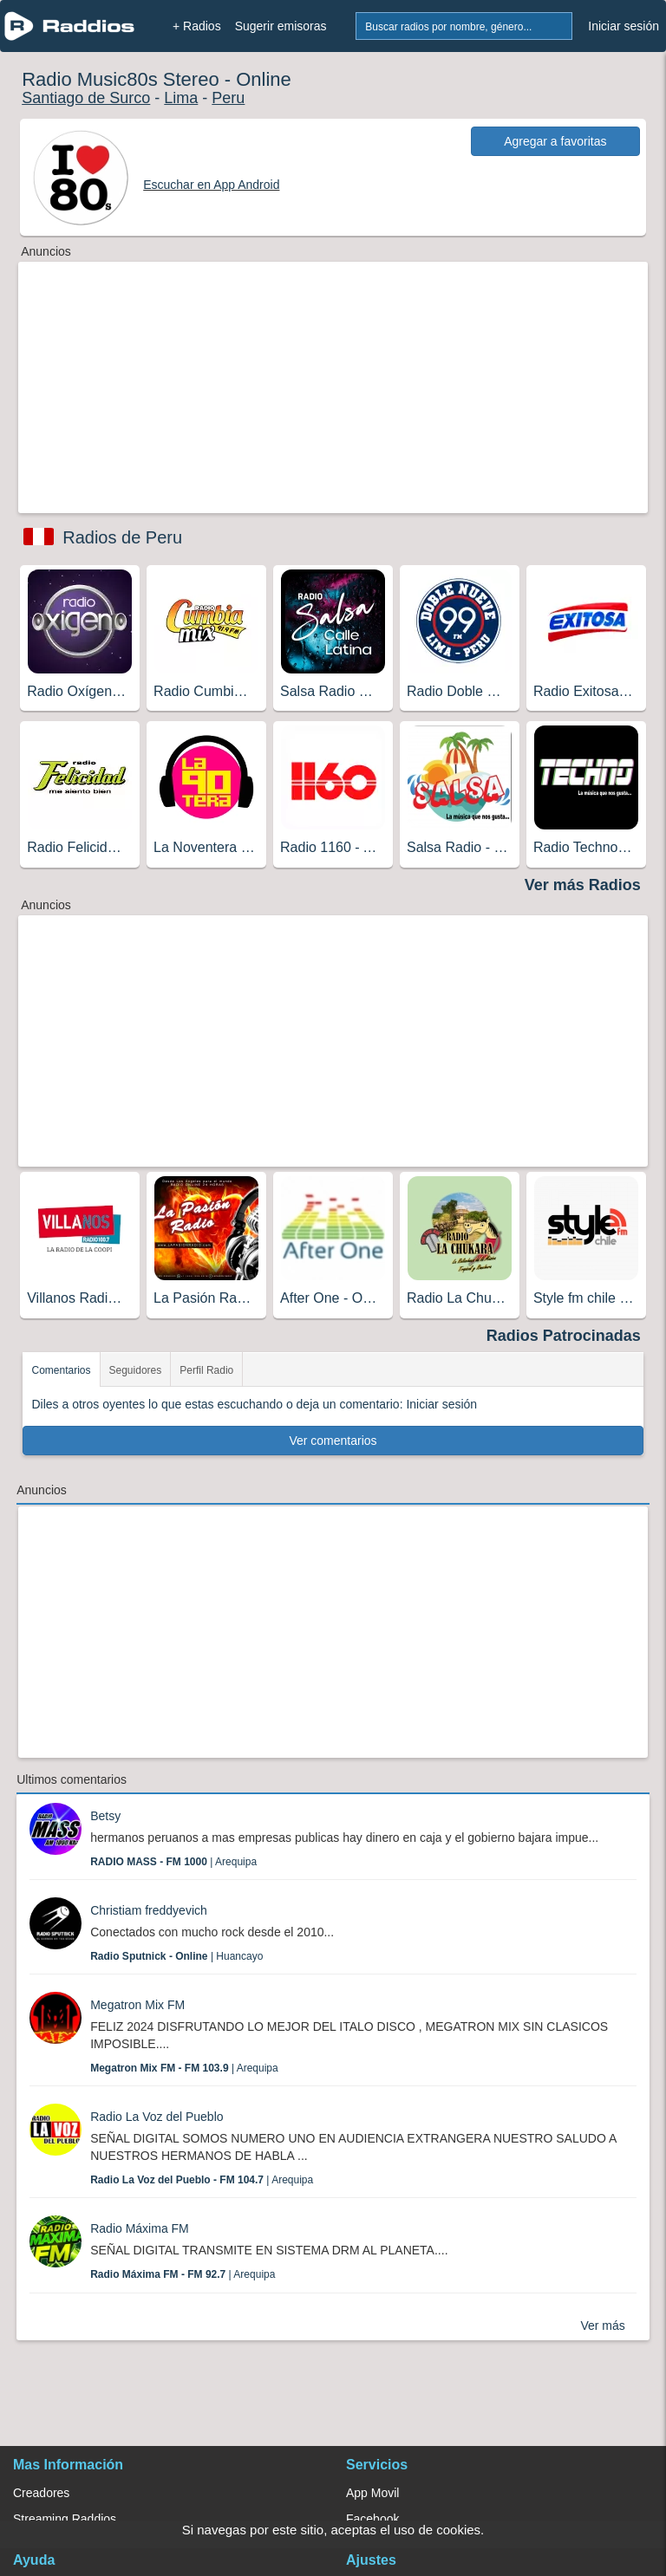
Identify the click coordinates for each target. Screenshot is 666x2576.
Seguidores (135, 1370)
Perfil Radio (206, 1370)
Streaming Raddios (64, 2519)
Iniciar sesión (623, 26)
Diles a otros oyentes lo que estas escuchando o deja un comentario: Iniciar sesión (254, 1404)
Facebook (372, 2519)
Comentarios (60, 1370)
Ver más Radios (583, 885)
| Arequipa (173, 1862)
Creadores (41, 2493)
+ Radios (197, 26)
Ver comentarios (332, 1440)
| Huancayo (176, 1956)
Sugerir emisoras (281, 26)
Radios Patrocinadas (563, 1335)
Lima (181, 98)
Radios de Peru (122, 537)
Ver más (602, 2325)
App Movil (372, 2493)
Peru (228, 98)
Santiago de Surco (86, 98)
